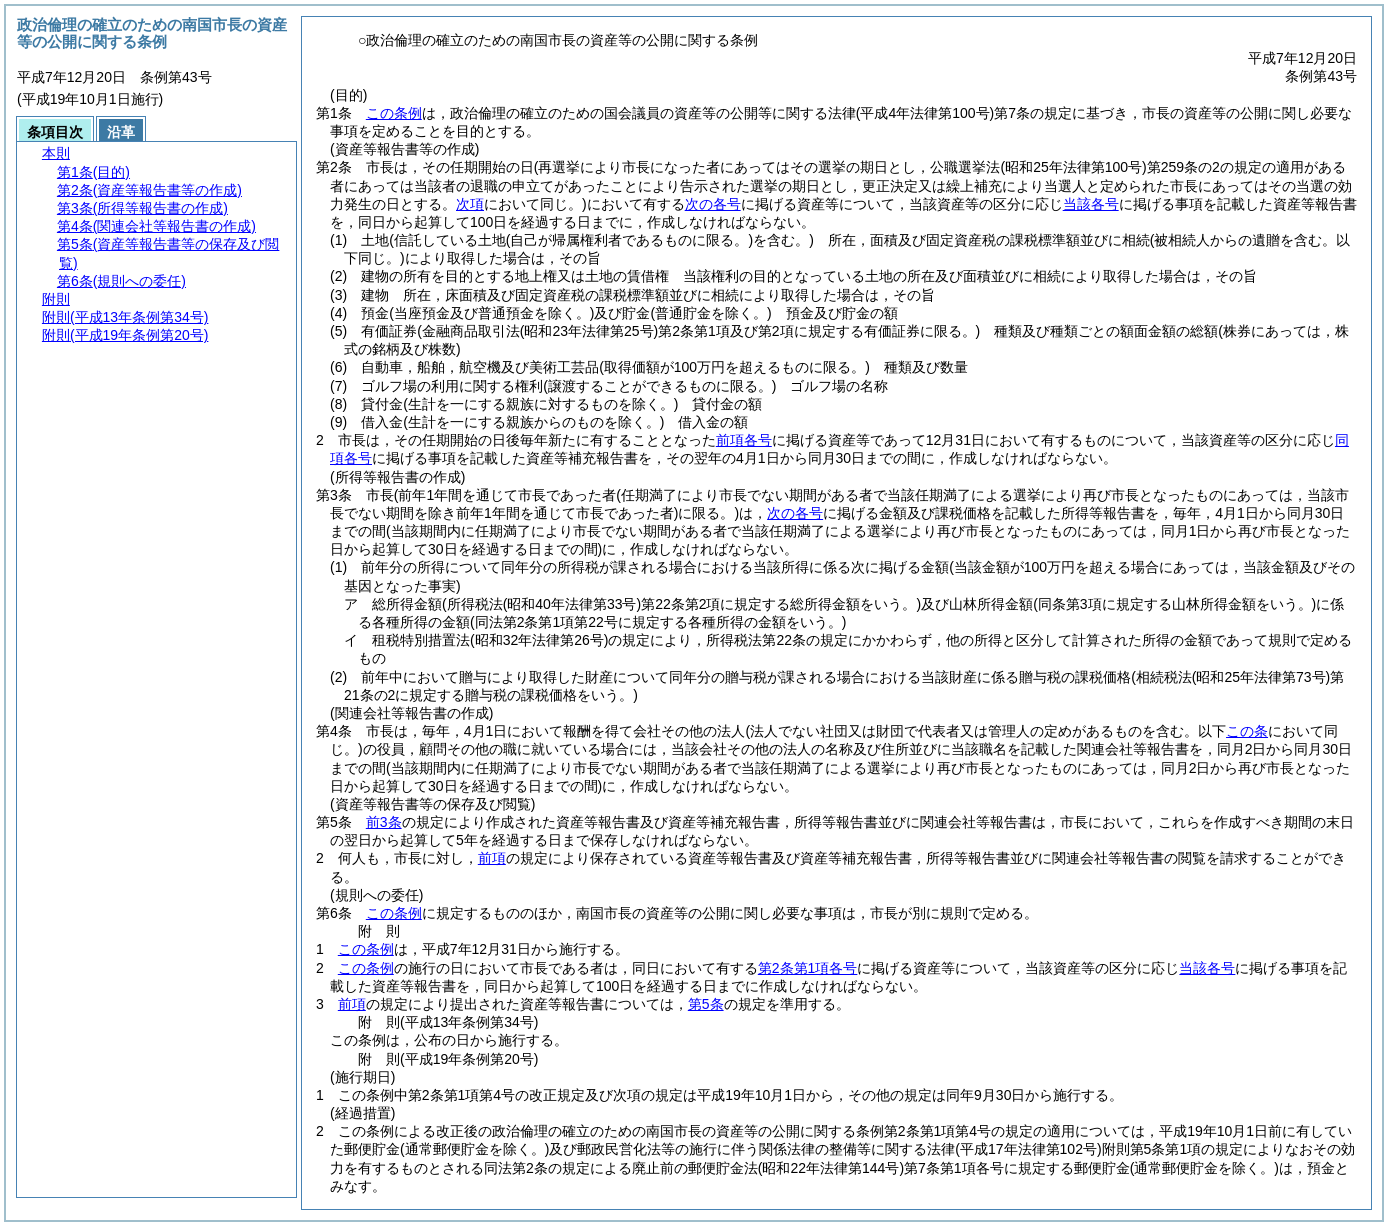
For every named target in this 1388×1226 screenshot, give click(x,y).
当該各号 (1091, 204)
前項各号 (744, 440)
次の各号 (713, 204)
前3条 (384, 822)
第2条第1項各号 (808, 968)
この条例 (394, 113)
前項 (492, 858)
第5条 (706, 1004)
